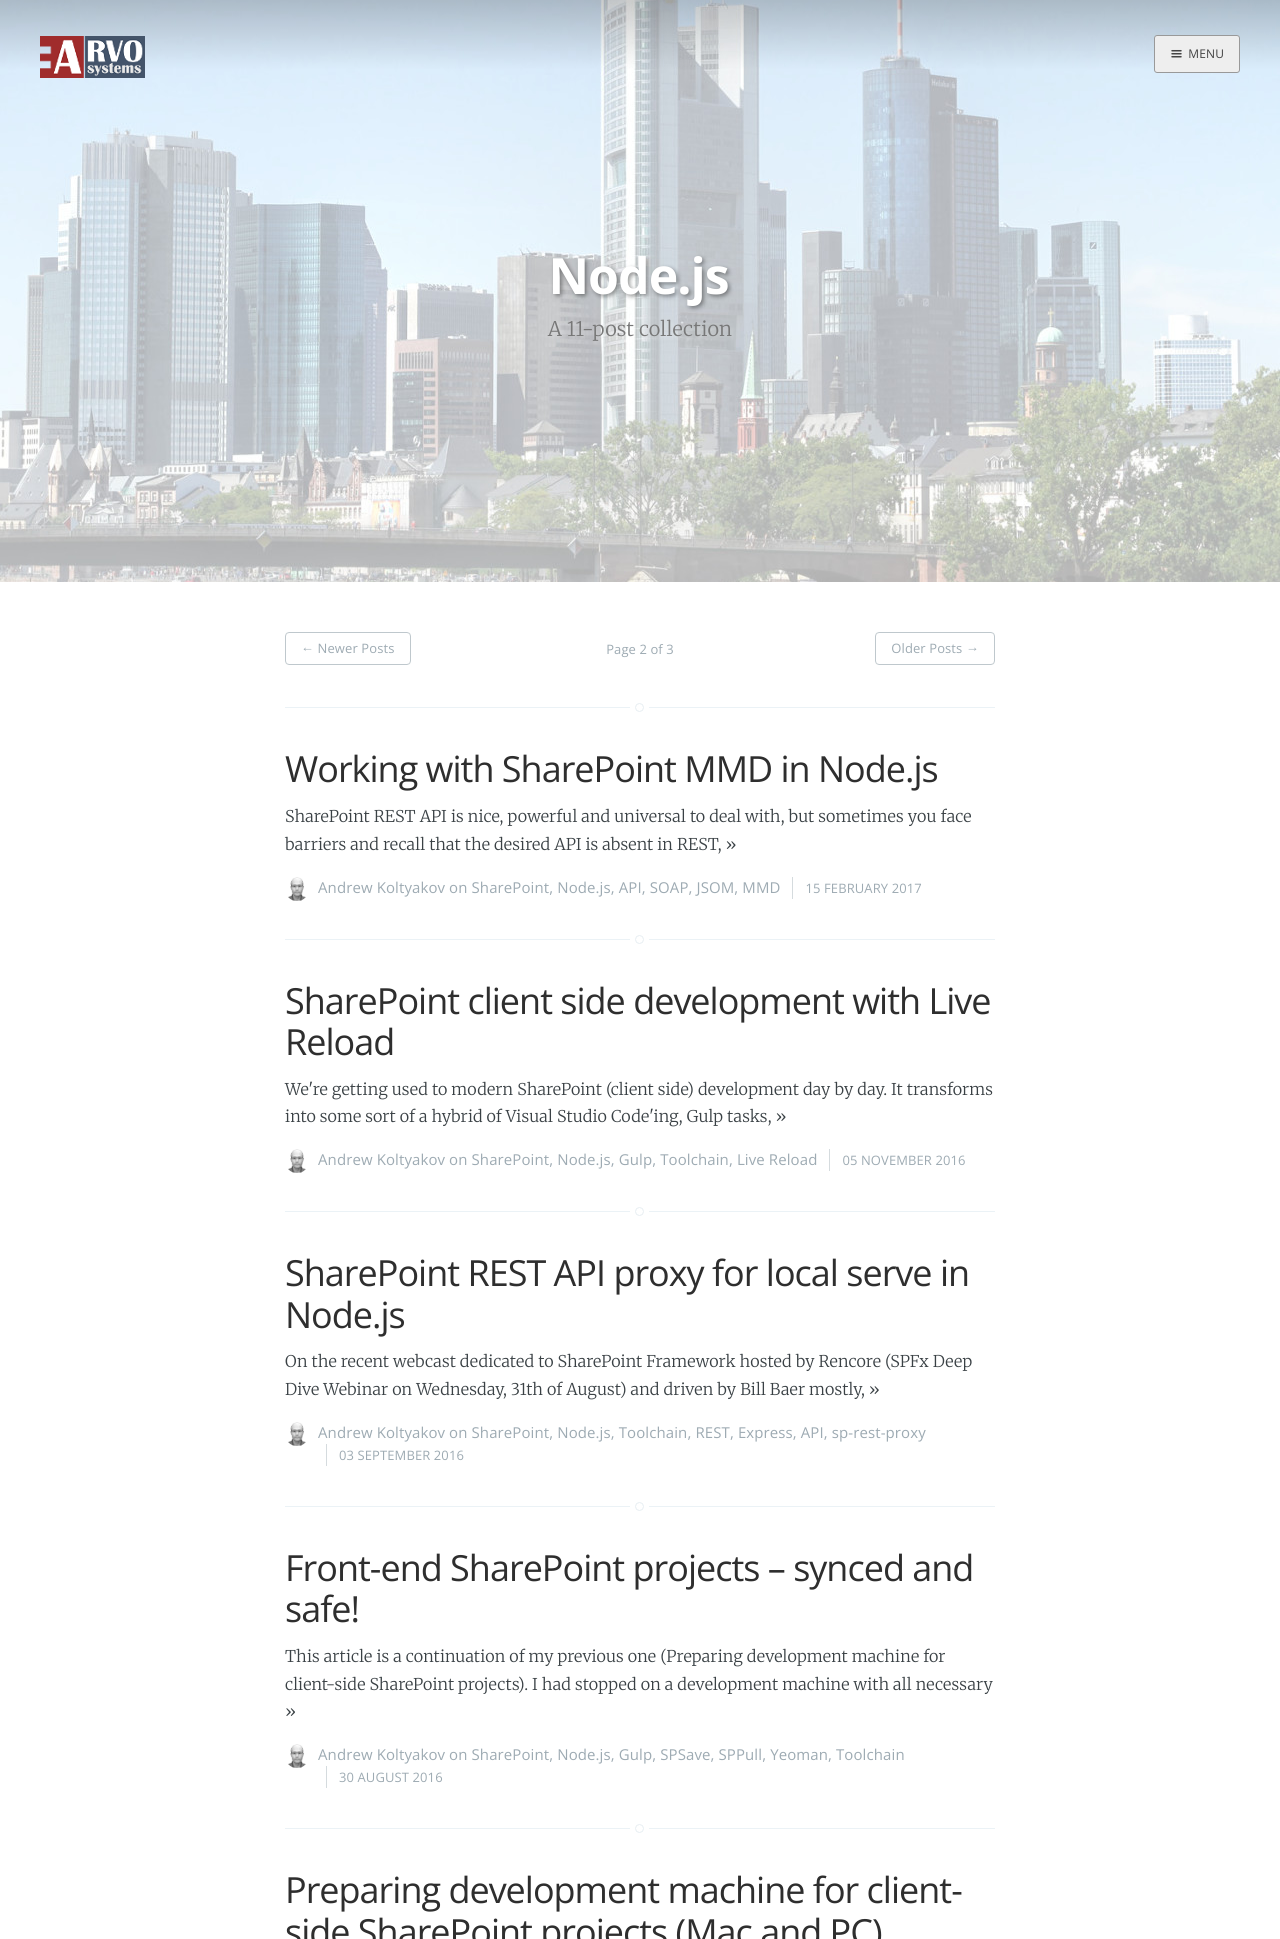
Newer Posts (348, 648)
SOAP (669, 888)
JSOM (716, 888)
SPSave (685, 1755)
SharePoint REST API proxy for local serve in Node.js (627, 1293)
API (630, 888)
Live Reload (777, 1160)
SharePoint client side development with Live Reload (637, 1021)
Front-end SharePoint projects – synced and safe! (629, 1588)
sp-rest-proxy (879, 1433)
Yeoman (799, 1755)
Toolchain (694, 1160)
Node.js (584, 888)
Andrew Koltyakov (381, 888)
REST (712, 1433)
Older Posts (935, 648)
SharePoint (511, 888)
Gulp (635, 1160)
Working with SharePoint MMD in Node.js (611, 768)
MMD (761, 888)
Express (765, 1433)
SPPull (741, 1755)
